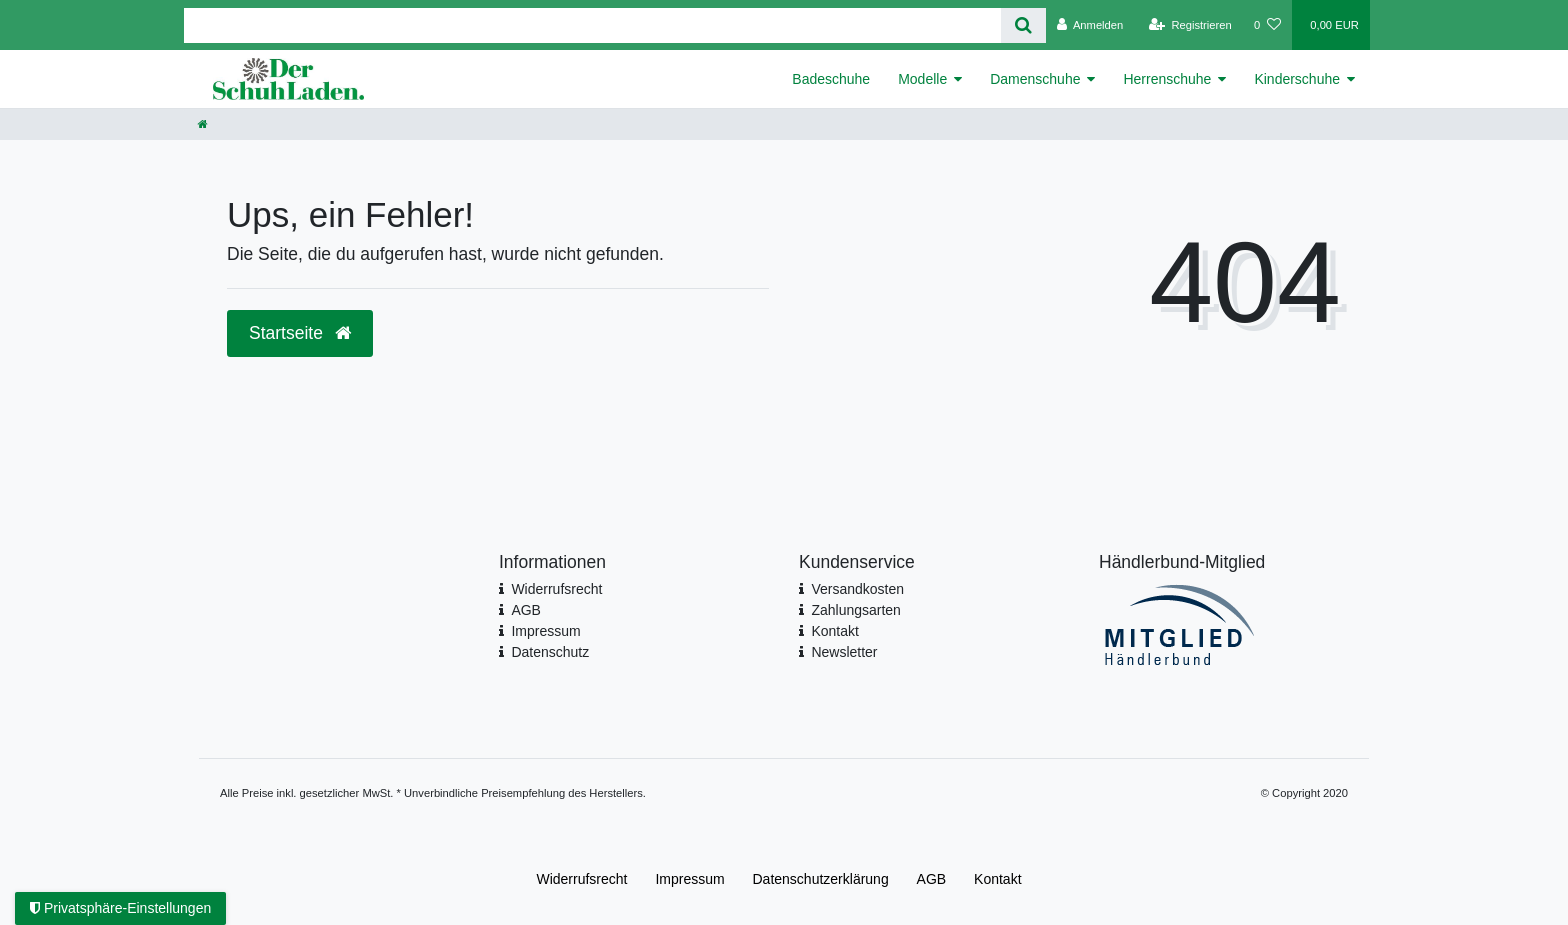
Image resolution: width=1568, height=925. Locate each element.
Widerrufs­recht (581, 879)
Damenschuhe (1035, 79)
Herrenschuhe (1167, 79)
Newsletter (844, 652)
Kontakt (834, 631)
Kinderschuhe (1297, 79)
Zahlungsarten (856, 610)
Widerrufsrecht (556, 589)
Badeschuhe (831, 79)
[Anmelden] (1090, 25)
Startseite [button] (300, 333)
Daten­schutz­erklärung (821, 879)
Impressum (545, 631)
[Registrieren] (1190, 25)
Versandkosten (857, 589)
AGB (526, 610)
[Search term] (592, 25)
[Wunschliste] (1267, 25)
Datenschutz (550, 652)
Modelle (922, 79)
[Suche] (1023, 25)
